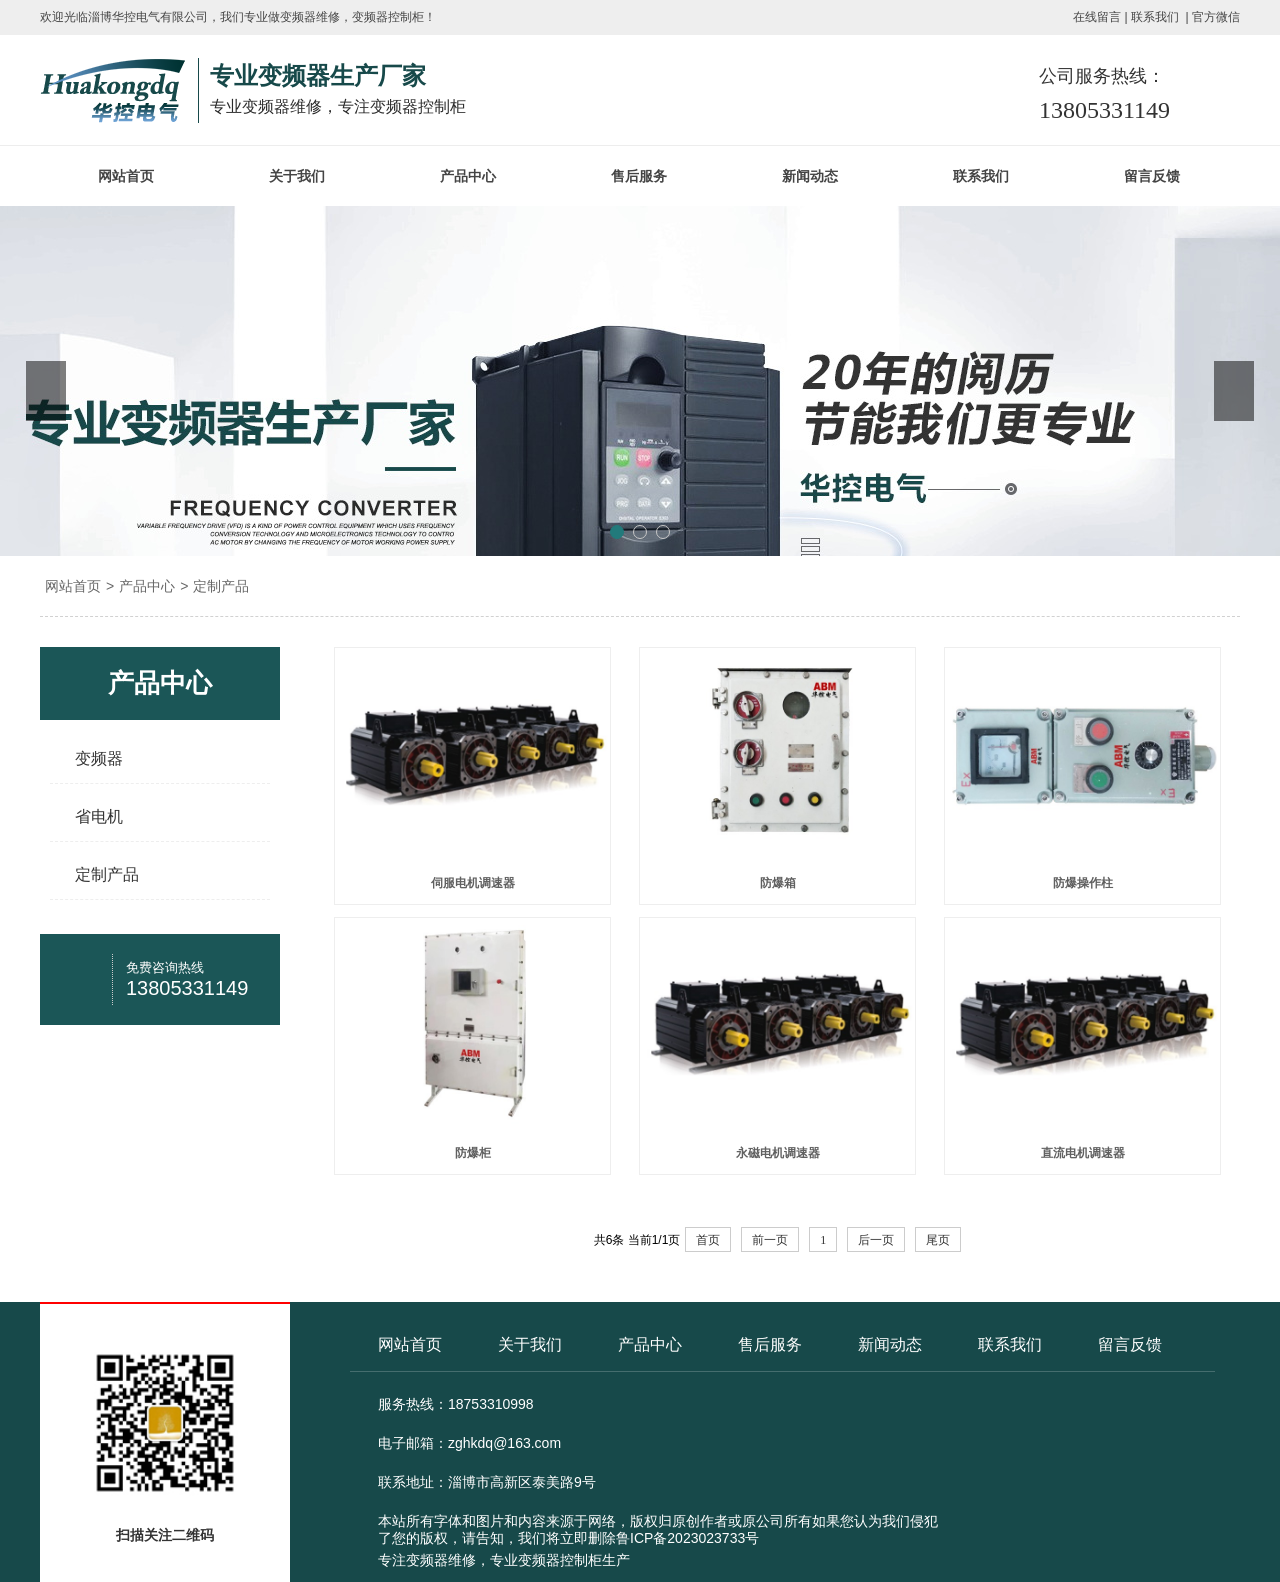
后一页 (876, 1240)
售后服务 (639, 176)
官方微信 (1216, 17)
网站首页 (126, 176)
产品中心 (468, 176)
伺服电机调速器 (473, 883)
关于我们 (297, 176)
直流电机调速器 (1083, 1153)
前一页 (770, 1240)
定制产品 (221, 586)
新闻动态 (810, 176)
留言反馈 (1152, 176)
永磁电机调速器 (778, 1153)
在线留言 (1097, 17)
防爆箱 (778, 883)
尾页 (938, 1240)
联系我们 (1155, 17)
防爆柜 (473, 1153)
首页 (708, 1240)
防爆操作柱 (1083, 883)
